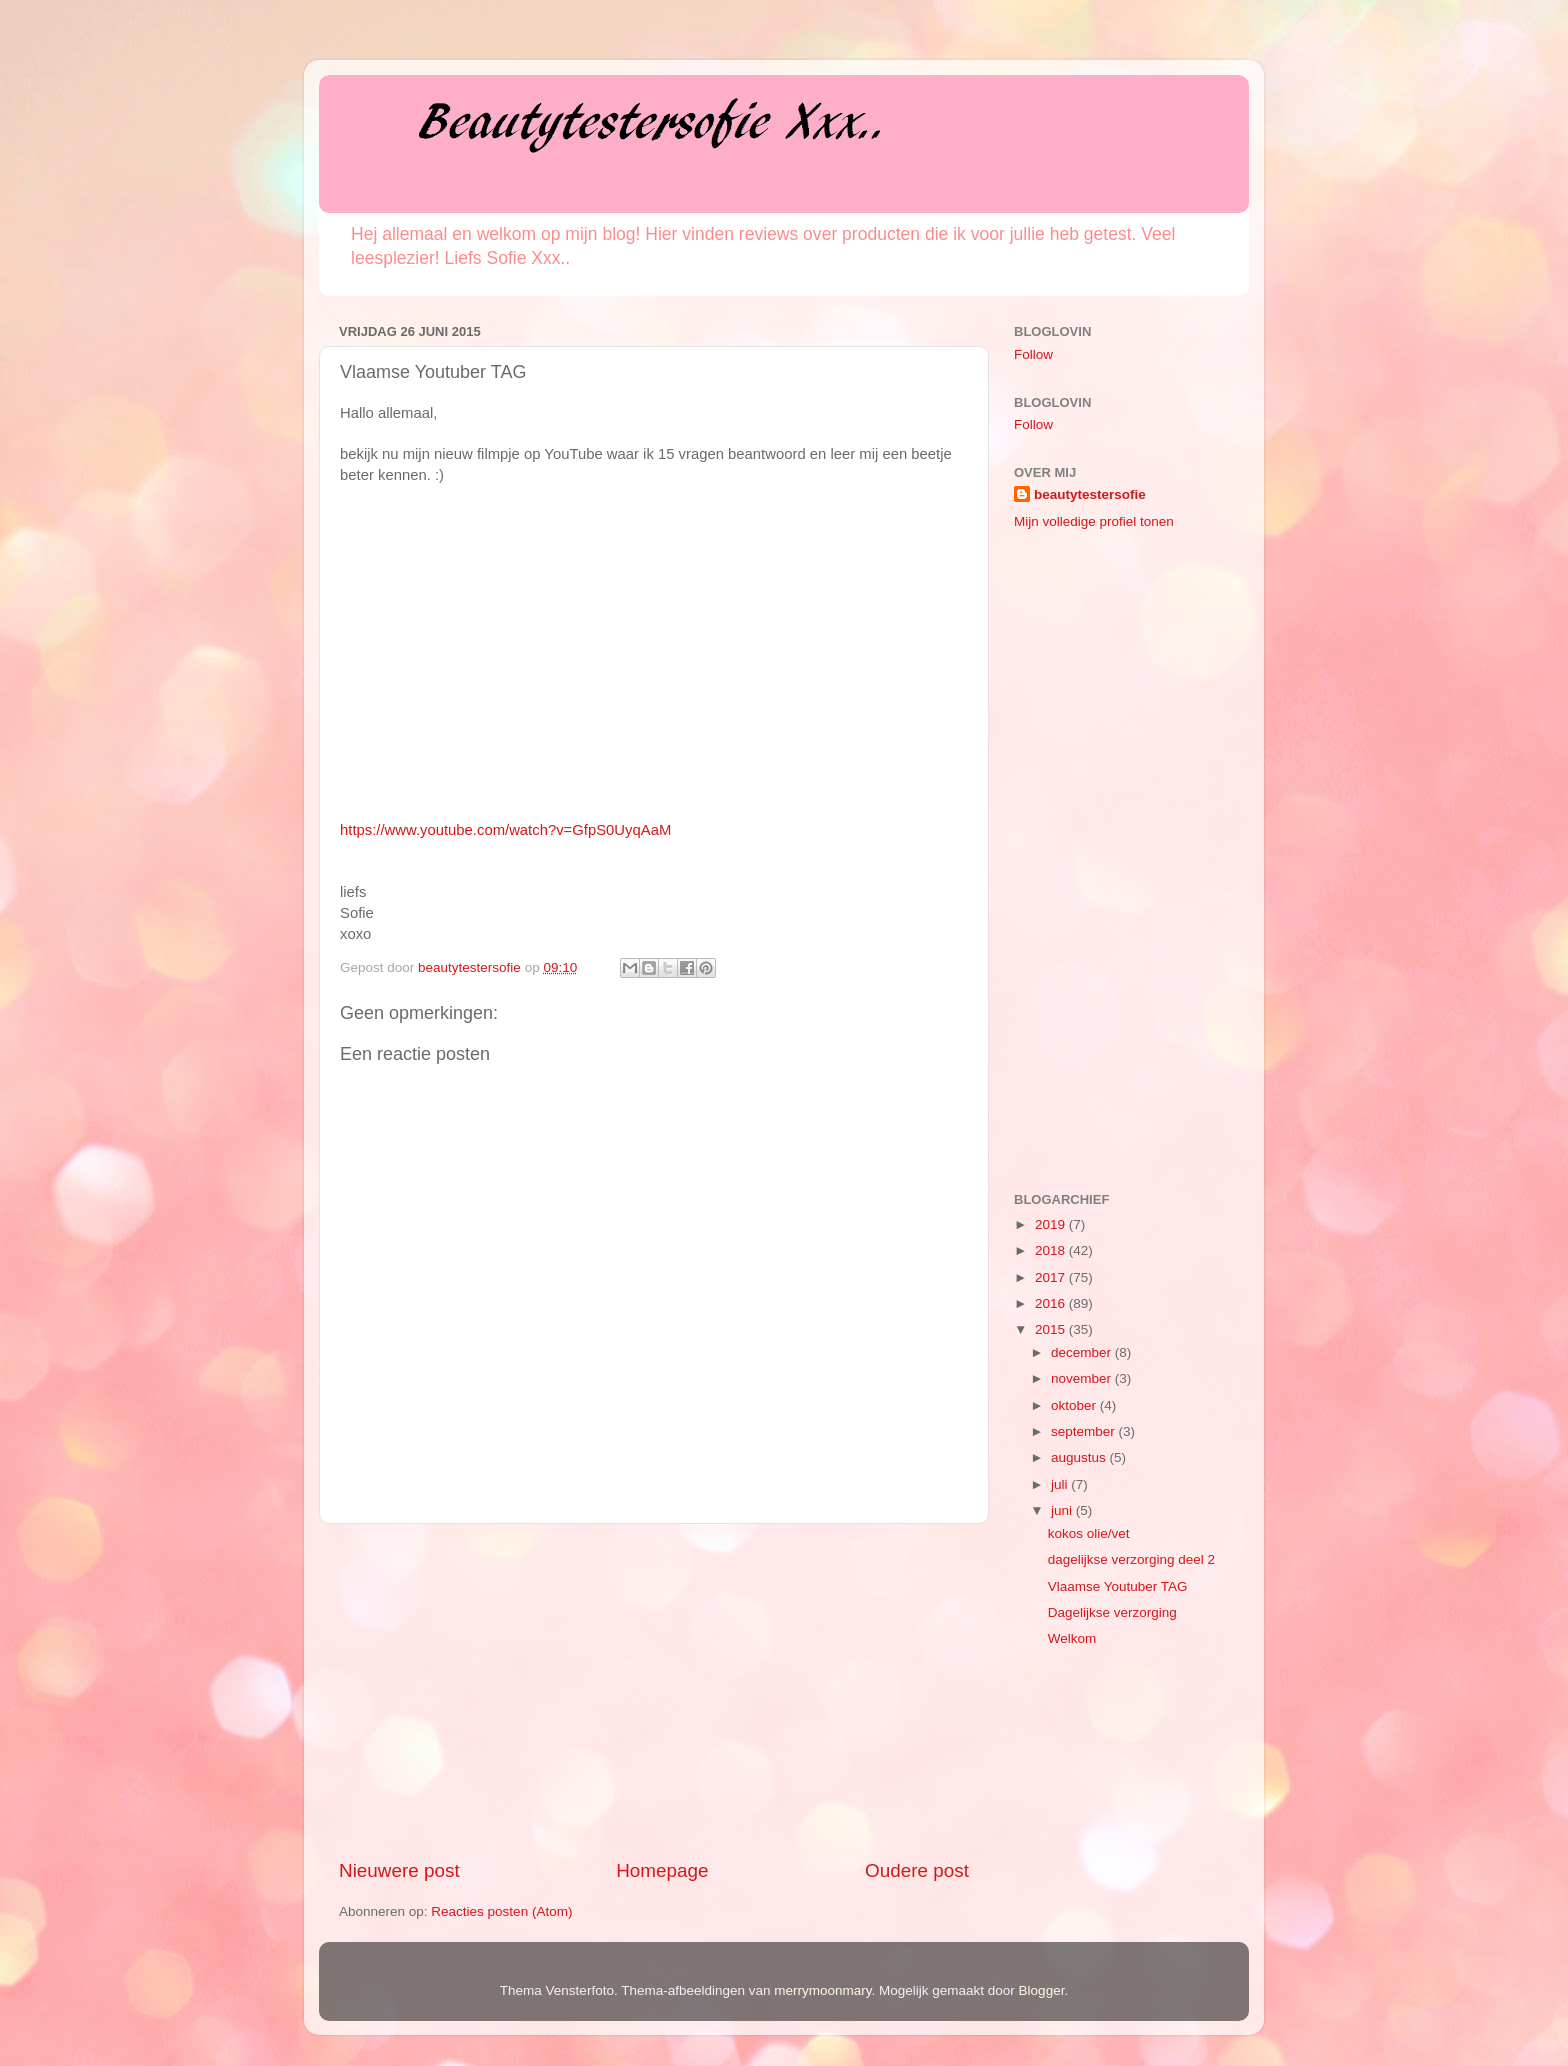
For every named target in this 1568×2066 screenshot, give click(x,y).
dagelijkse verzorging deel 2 (1131, 1559)
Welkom (1072, 1638)
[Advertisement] (654, 1691)
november (1083, 1378)
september (1085, 1431)
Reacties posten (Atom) (501, 1911)
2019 (1052, 1224)
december (1083, 1352)
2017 (1052, 1277)
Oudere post (917, 1870)
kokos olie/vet (1089, 1533)
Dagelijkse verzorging (1112, 1612)
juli (1061, 1484)
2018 (1052, 1250)
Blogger (1042, 1990)
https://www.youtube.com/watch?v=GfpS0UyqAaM (505, 830)
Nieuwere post (399, 1870)
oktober (1075, 1405)
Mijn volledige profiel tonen (1094, 521)
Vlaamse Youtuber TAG (1118, 1586)
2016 (1052, 1303)
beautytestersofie (1090, 494)
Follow (1033, 354)
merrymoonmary (822, 1990)
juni (1063, 1510)
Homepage (662, 1870)
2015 (1052, 1329)
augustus (1080, 1457)
